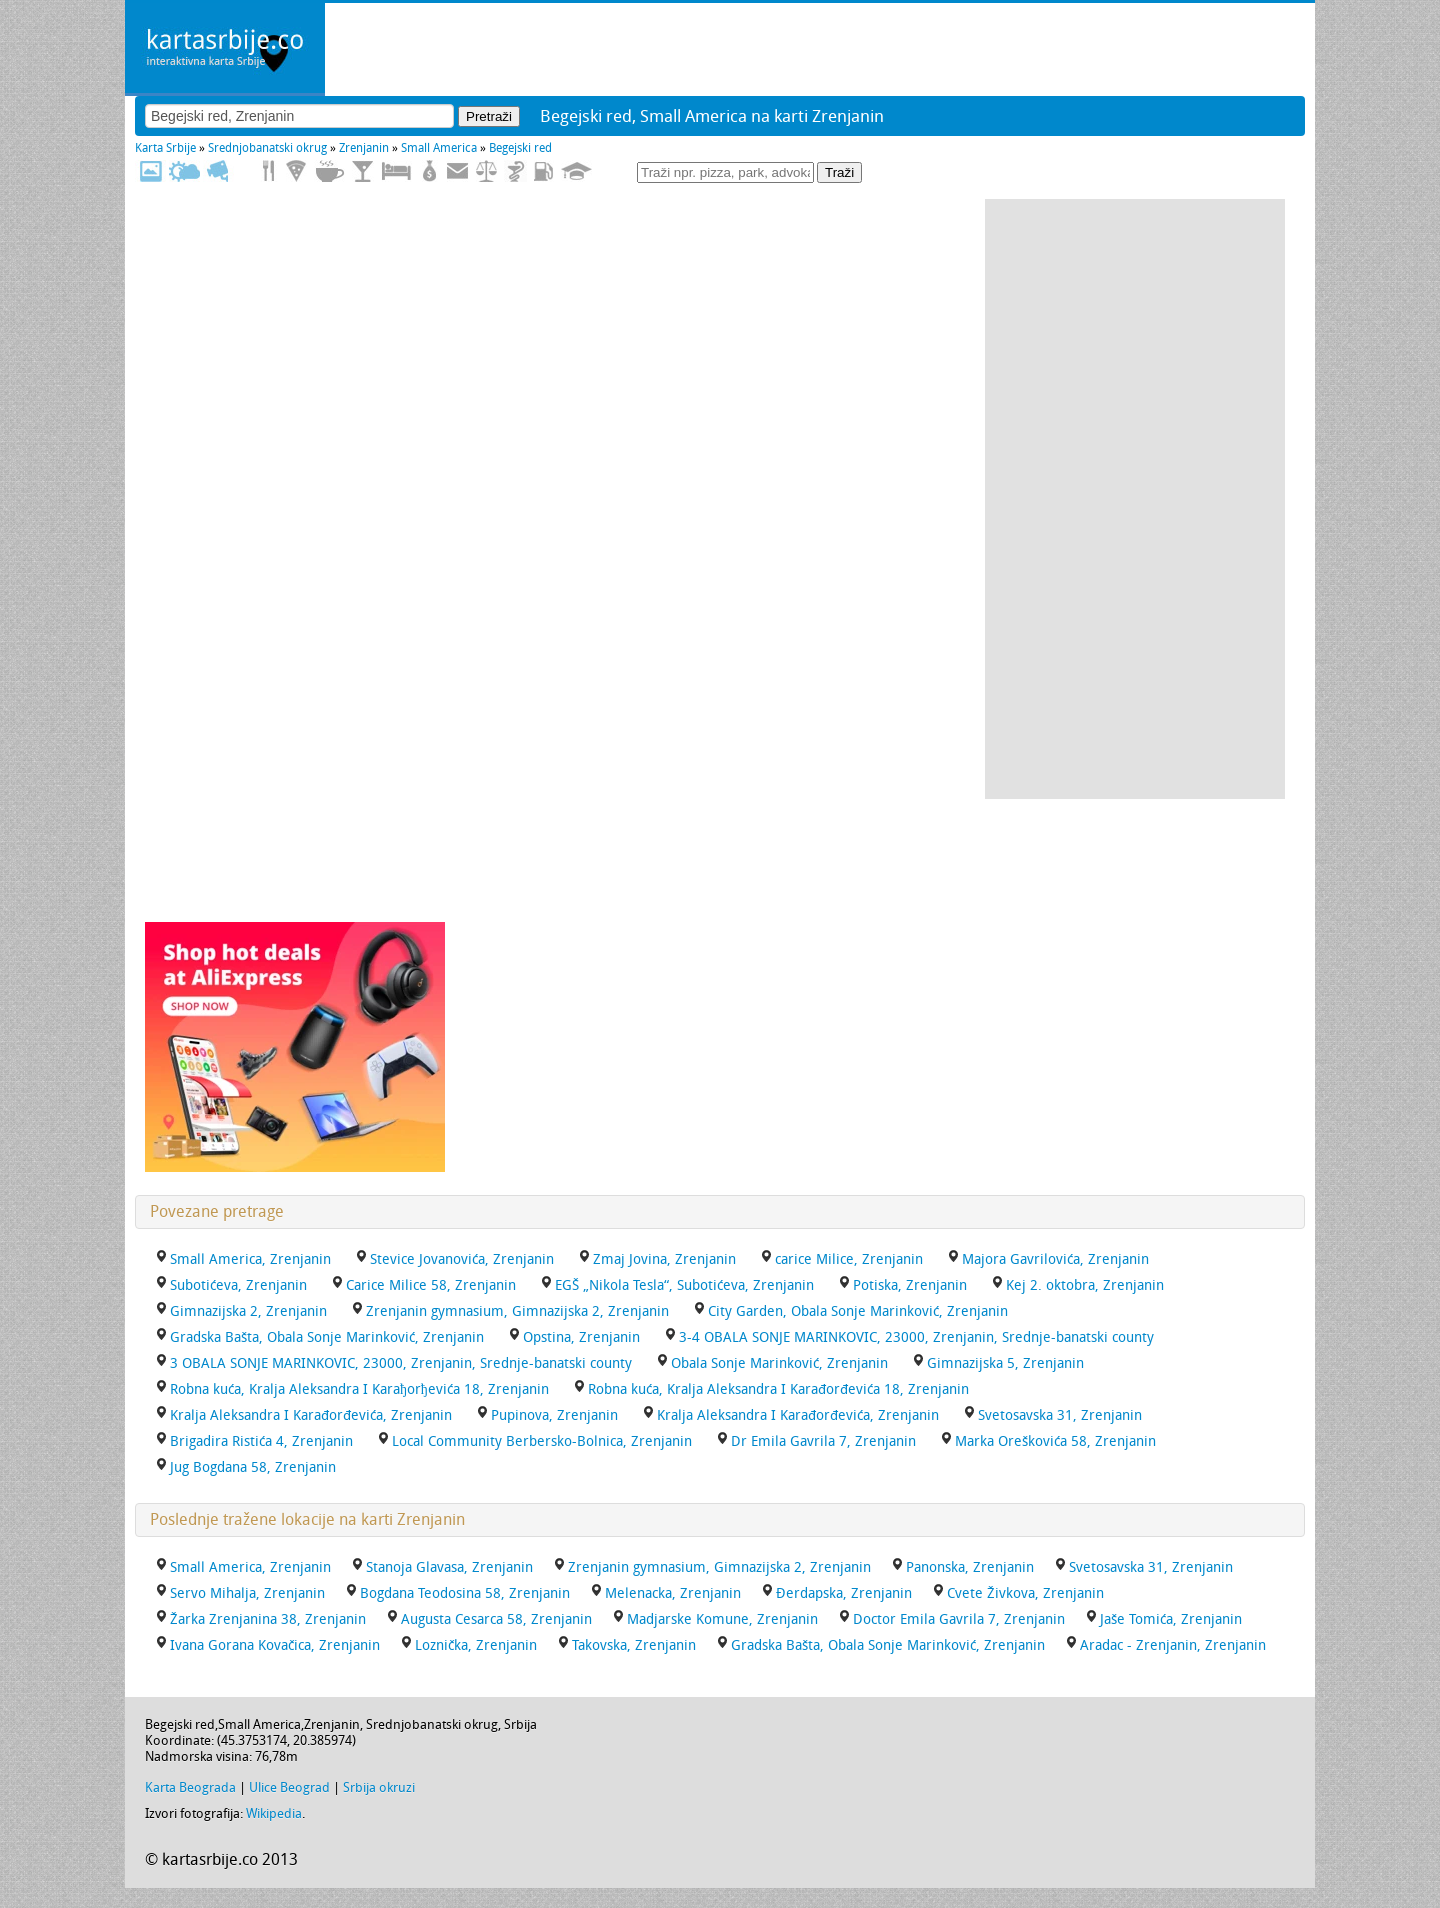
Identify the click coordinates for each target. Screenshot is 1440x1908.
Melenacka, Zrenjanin (673, 1593)
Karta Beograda (190, 1787)
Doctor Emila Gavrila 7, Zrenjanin (959, 1619)
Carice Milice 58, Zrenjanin (431, 1285)
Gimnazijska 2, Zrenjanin (248, 1311)
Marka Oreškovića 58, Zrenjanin (1055, 1441)
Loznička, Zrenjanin (476, 1645)
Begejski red (520, 148)
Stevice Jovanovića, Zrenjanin (462, 1259)
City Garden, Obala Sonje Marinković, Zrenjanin (858, 1311)
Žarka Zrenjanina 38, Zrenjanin (268, 1619)
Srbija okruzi (379, 1787)
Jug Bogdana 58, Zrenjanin (253, 1467)
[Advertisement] (1135, 499)
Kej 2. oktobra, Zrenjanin (1085, 1285)
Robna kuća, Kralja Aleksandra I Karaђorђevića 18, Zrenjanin (359, 1389)
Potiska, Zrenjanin (910, 1285)
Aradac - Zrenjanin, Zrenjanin (1173, 1645)
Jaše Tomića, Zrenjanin (1171, 1619)
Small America (439, 148)
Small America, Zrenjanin (250, 1259)
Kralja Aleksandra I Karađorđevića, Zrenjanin (798, 1415)
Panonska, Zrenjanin (970, 1567)
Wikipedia (274, 1813)
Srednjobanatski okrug (267, 148)
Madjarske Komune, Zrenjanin (722, 1619)
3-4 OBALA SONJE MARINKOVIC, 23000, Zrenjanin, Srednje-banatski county (916, 1337)
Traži (839, 172)
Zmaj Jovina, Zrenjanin (664, 1259)
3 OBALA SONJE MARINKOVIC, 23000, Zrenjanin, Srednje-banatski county (401, 1363)
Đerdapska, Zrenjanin (844, 1593)
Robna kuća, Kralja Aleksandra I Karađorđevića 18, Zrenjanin (778, 1389)
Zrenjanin (364, 148)
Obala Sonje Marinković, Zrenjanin (779, 1363)
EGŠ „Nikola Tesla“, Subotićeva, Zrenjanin (684, 1285)
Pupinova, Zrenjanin (554, 1415)
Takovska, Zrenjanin (634, 1645)
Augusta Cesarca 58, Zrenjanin (496, 1619)
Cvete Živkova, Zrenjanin (1025, 1593)
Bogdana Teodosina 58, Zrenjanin (465, 1593)
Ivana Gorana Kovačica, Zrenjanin (275, 1645)
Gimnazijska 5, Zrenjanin (1005, 1363)
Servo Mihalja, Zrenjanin (247, 1593)
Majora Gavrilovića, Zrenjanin (1055, 1259)
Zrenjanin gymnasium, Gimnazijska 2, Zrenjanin (517, 1311)
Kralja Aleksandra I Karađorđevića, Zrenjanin (311, 1415)
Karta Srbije (165, 148)
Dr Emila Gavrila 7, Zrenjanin (823, 1441)
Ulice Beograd (289, 1787)
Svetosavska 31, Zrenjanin (1060, 1415)
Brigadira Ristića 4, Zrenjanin (261, 1441)
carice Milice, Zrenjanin (849, 1259)
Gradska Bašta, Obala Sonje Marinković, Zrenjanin (327, 1337)
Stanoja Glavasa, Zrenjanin (449, 1567)
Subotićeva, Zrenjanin (238, 1285)
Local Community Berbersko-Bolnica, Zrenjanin (542, 1441)
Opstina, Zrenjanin (581, 1337)
